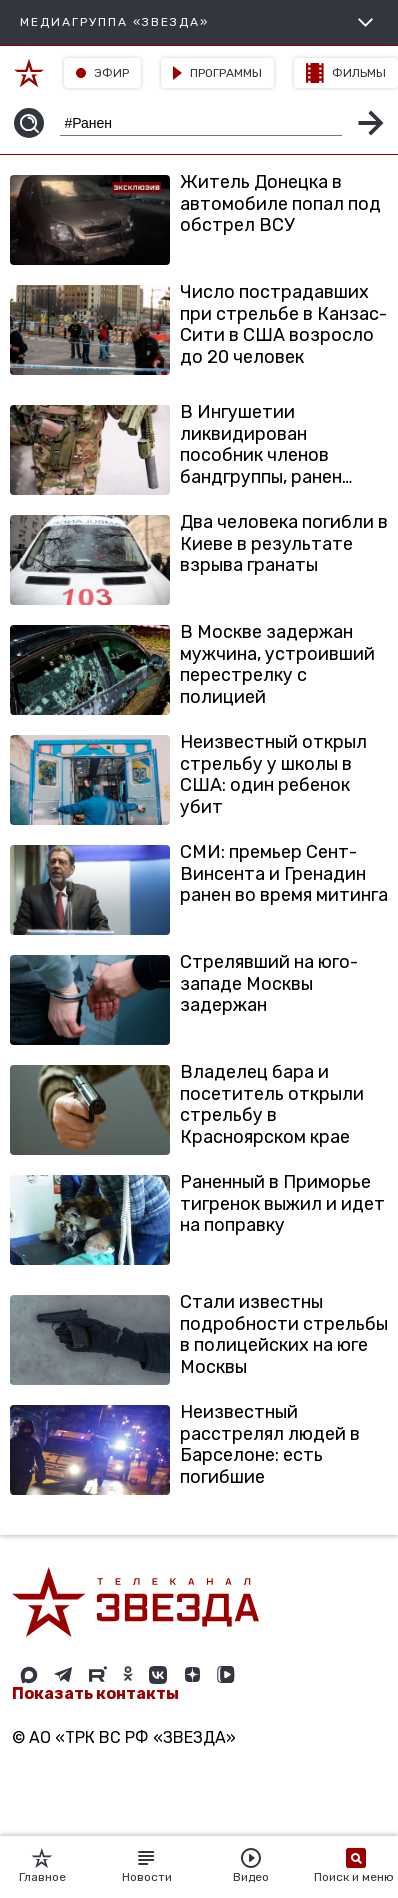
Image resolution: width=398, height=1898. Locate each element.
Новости (147, 1866)
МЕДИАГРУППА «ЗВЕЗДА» (199, 22)
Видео (251, 1866)
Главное (42, 1866)
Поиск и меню (355, 1866)
